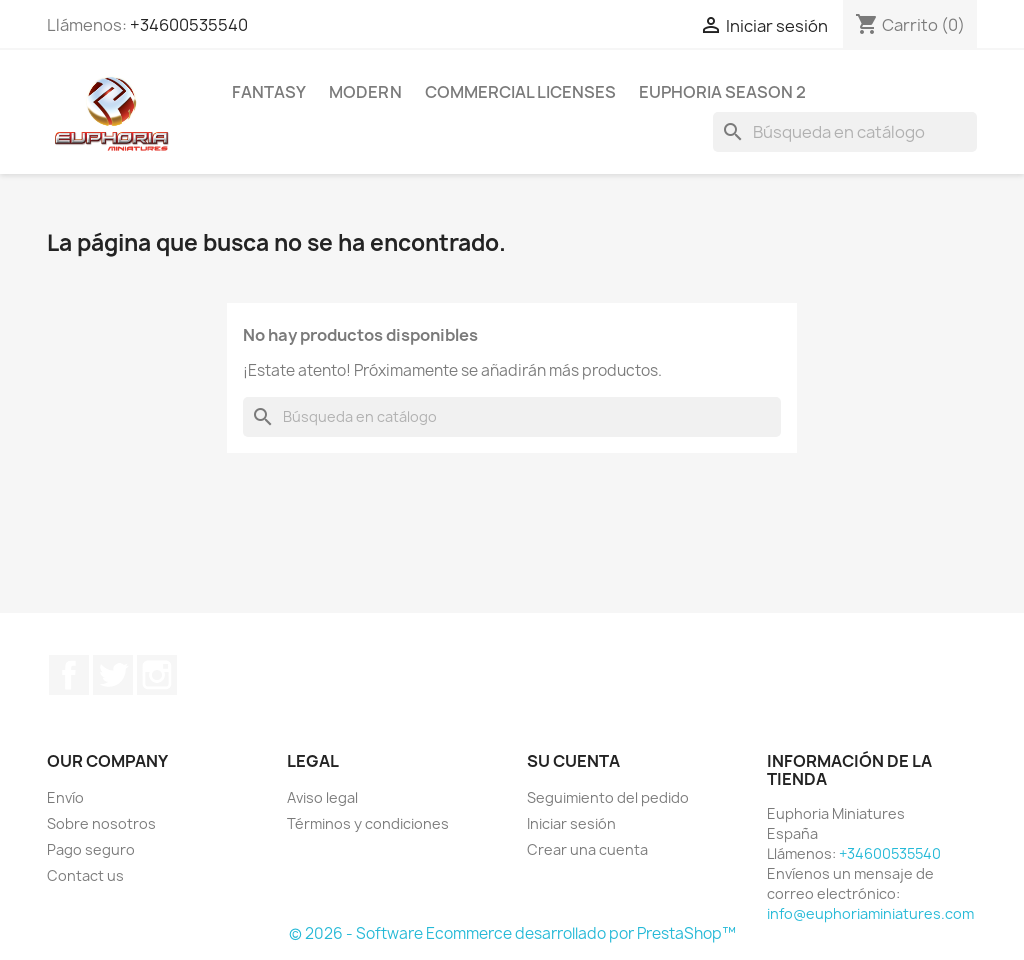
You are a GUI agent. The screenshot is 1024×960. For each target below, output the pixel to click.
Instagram (157, 675)
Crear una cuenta (587, 849)
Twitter (113, 675)
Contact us (85, 875)
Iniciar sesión (571, 823)
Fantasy (269, 92)
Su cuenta (573, 761)
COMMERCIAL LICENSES (520, 92)
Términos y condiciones (368, 823)
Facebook (69, 675)
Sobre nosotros (101, 823)
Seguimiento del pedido (608, 797)
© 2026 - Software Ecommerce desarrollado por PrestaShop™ (512, 933)
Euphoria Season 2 (722, 92)
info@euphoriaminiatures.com (870, 913)
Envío (65, 797)
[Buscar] (845, 132)
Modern (365, 92)
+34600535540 (189, 25)
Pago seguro (91, 849)
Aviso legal (322, 797)
